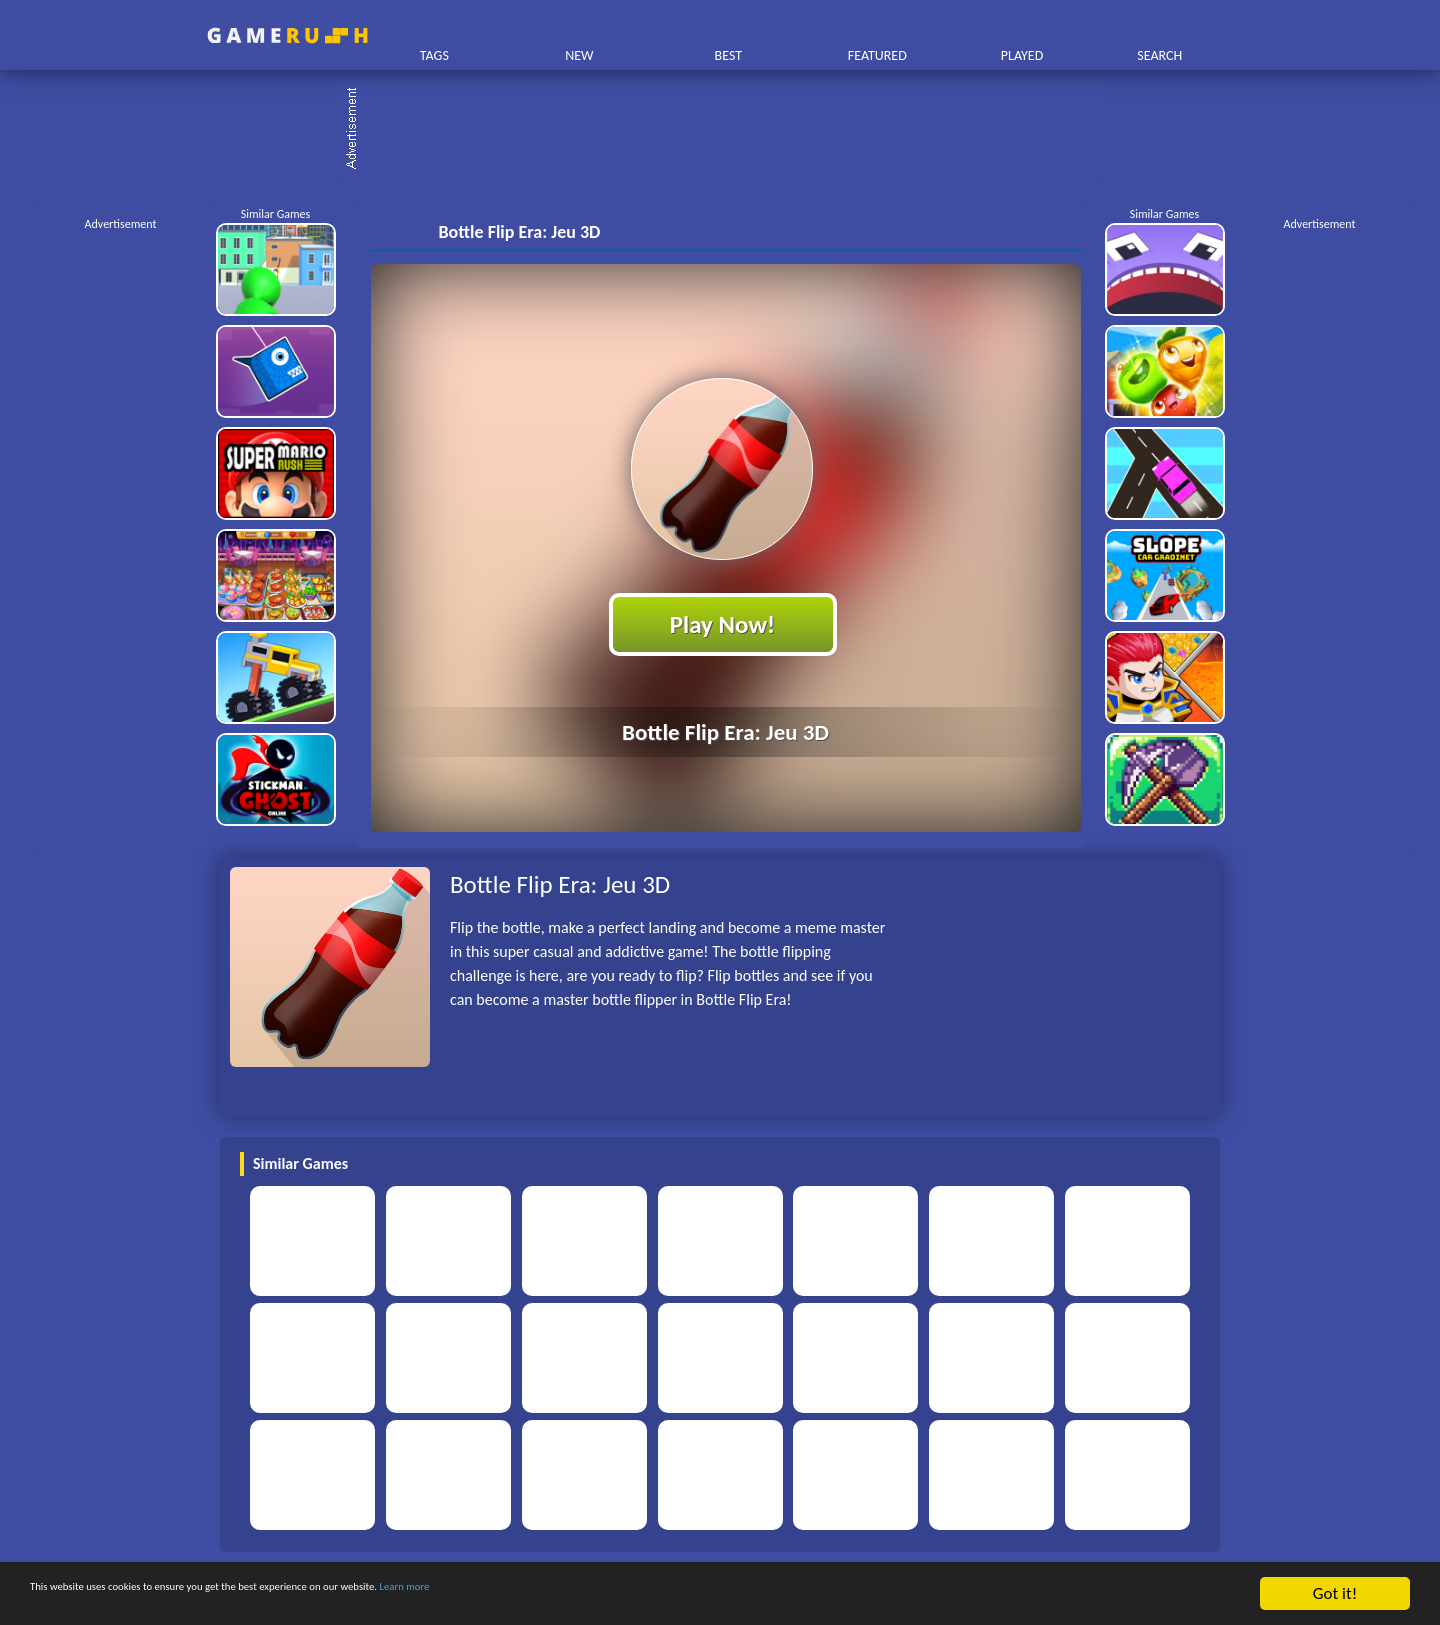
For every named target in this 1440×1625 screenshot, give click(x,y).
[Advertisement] (730, 130)
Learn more (624, 1594)
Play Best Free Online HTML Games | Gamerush (287, 35)
